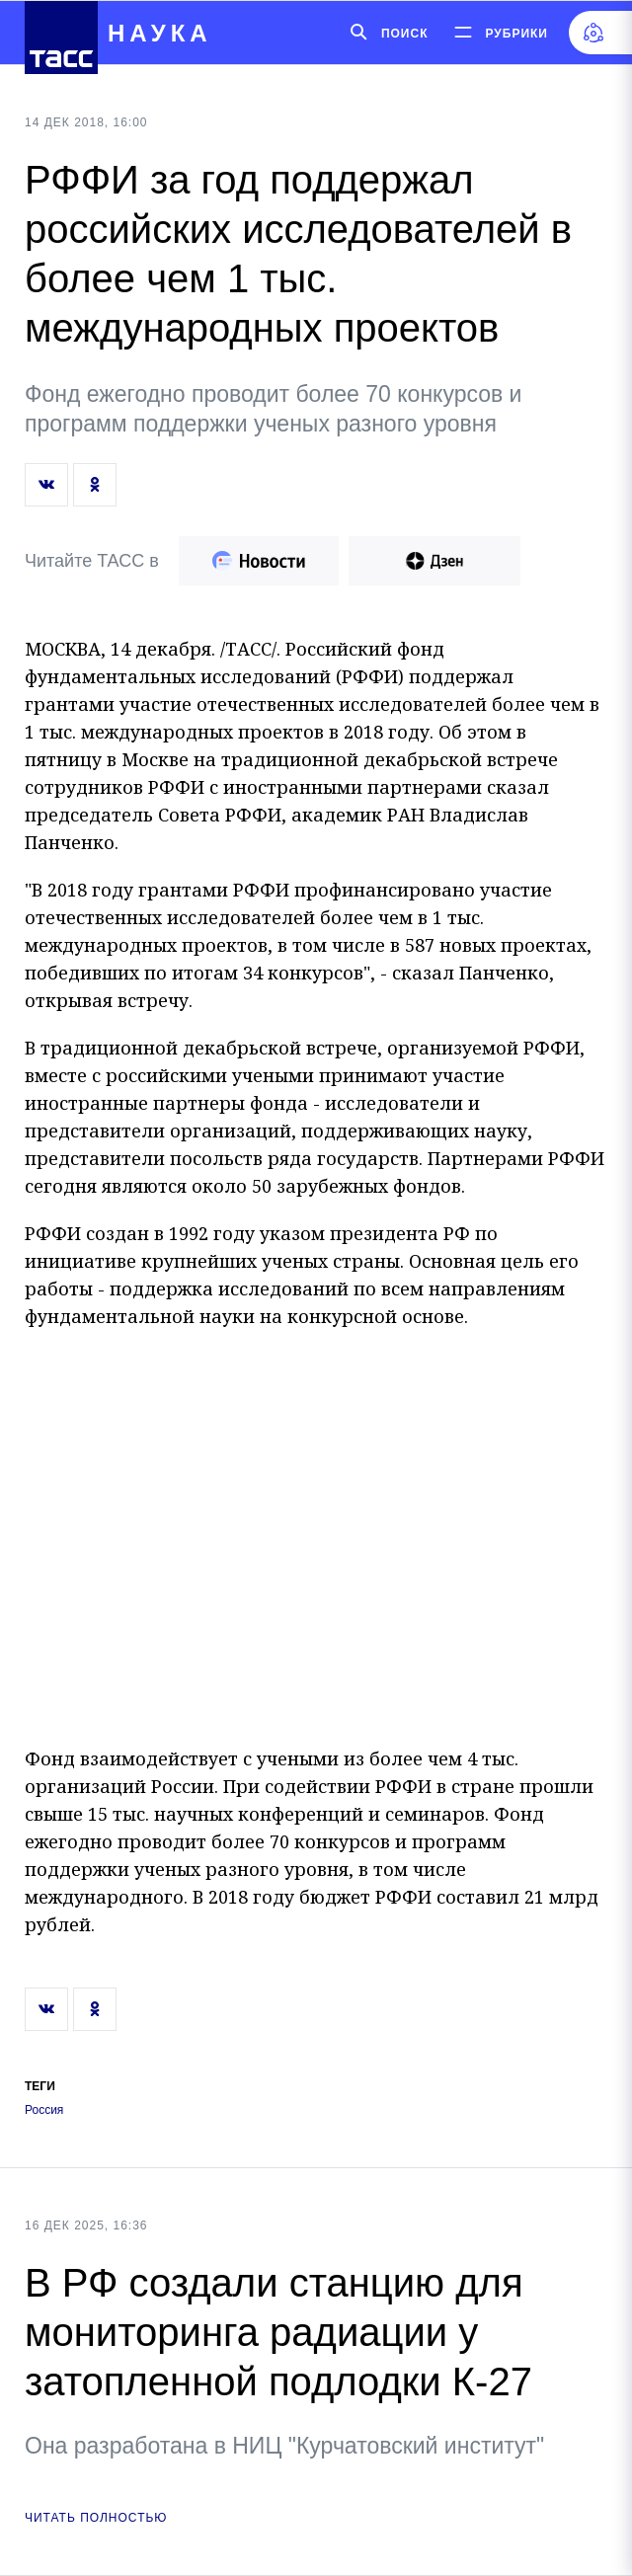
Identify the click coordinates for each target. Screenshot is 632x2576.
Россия (44, 2110)
